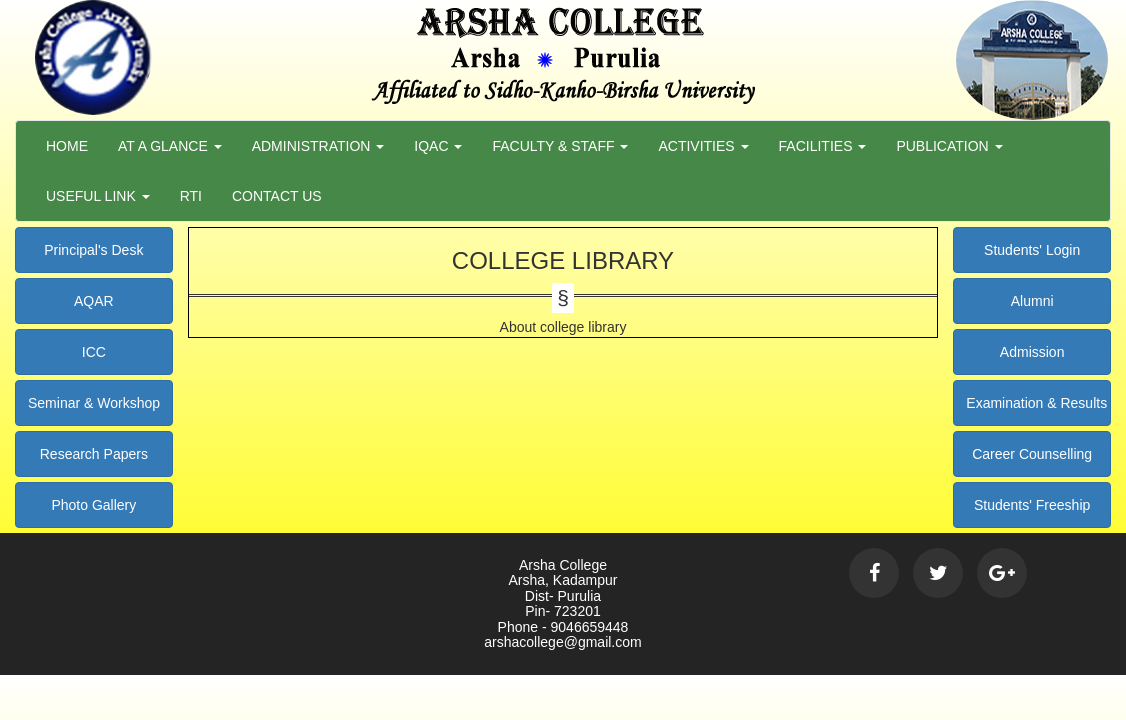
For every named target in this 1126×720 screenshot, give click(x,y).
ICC (94, 352)
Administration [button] (318, 146)
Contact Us (277, 196)
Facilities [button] (823, 146)
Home (67, 146)
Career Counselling (1032, 454)
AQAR (94, 301)
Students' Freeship (1032, 505)
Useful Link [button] (98, 196)
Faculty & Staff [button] (560, 146)
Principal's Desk (93, 250)
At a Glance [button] (170, 146)
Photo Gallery (93, 505)
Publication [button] (949, 146)
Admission (1032, 352)
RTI (191, 196)
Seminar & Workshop (94, 403)
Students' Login (1032, 250)
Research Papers (94, 454)
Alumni (1032, 301)
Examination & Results (1036, 403)
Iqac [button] (438, 146)
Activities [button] (703, 146)
